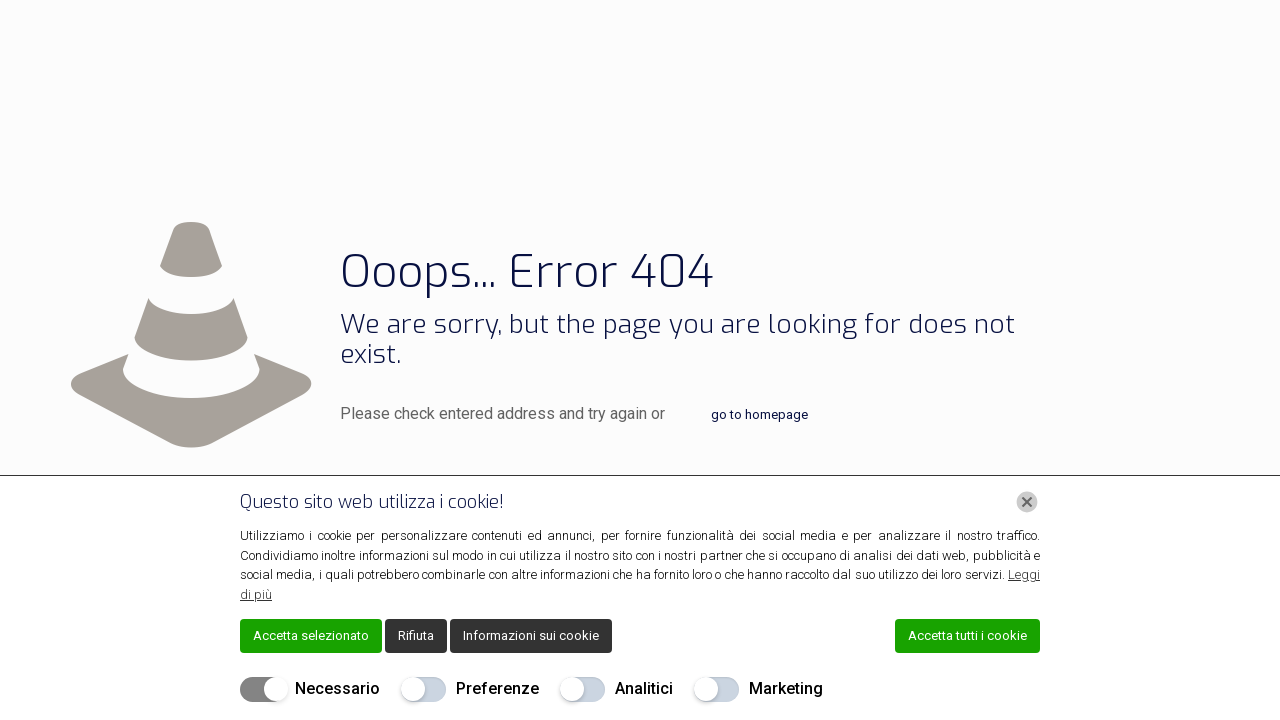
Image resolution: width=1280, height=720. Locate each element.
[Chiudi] (1027, 502)
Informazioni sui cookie (531, 635)
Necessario (337, 688)
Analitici (644, 688)
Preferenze (497, 688)
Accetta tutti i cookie (967, 635)
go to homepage (759, 414)
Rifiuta (416, 635)
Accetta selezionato (311, 635)
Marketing (786, 688)
